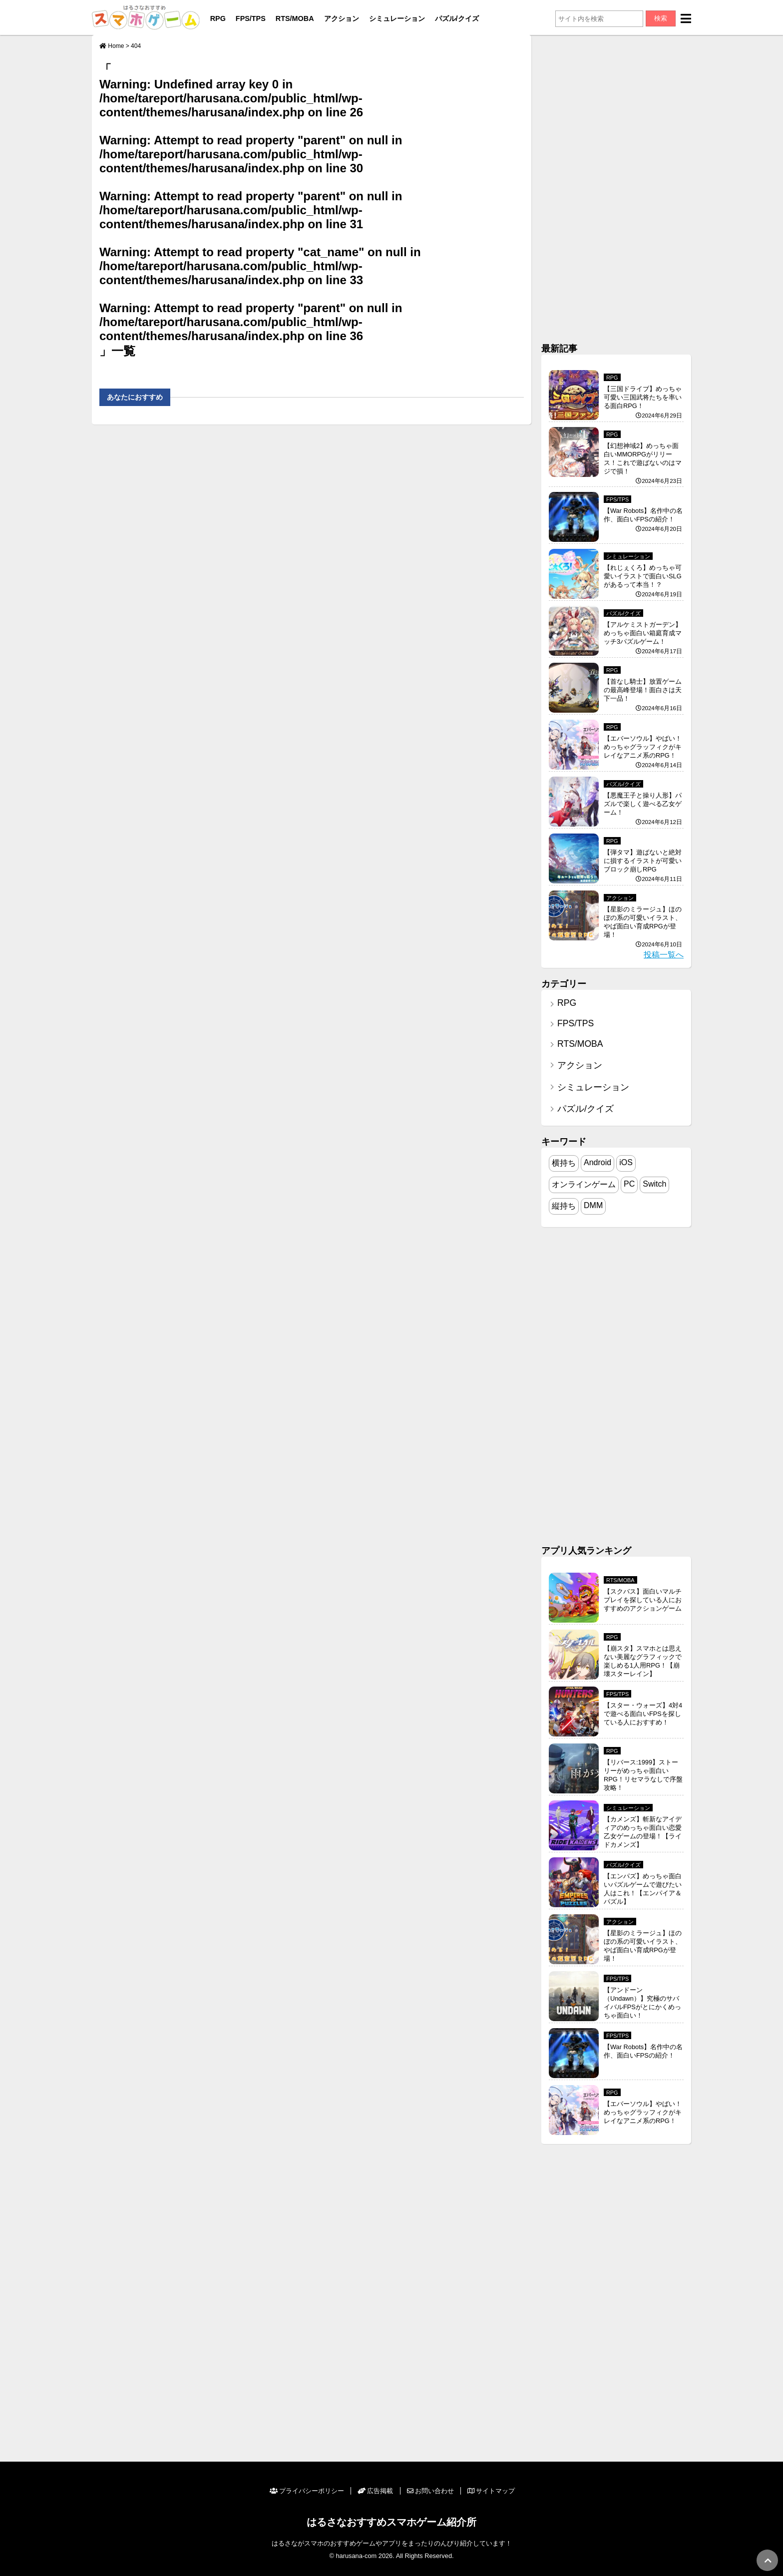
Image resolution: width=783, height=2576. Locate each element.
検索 (660, 18)
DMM (593, 1205)
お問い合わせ (430, 2491)
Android (597, 1162)
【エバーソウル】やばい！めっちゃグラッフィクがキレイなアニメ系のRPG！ (643, 747)
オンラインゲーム (584, 1184)
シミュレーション (397, 18)
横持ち (564, 1163)
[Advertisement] (616, 185)
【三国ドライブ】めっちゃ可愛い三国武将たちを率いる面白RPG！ (643, 397)
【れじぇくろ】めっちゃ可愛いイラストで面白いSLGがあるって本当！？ (643, 576)
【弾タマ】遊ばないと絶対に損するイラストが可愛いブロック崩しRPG (643, 861)
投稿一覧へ (664, 954)
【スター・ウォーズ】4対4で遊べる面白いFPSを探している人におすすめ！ (643, 1714)
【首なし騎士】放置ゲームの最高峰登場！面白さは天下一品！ (643, 690)
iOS (626, 1162)
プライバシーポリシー (307, 2491)
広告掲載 (375, 2491)
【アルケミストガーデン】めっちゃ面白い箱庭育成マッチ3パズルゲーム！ (643, 633)
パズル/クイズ (457, 18)
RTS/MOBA (295, 18)
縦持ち (564, 1206)
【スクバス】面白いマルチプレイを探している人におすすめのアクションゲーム (643, 1600)
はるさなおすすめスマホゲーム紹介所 (391, 2521)
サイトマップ (491, 2491)
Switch (654, 1184)
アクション (341, 18)
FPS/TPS (251, 18)
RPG (218, 18)
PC (629, 1184)
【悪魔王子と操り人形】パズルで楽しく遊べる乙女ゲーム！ (643, 804)
